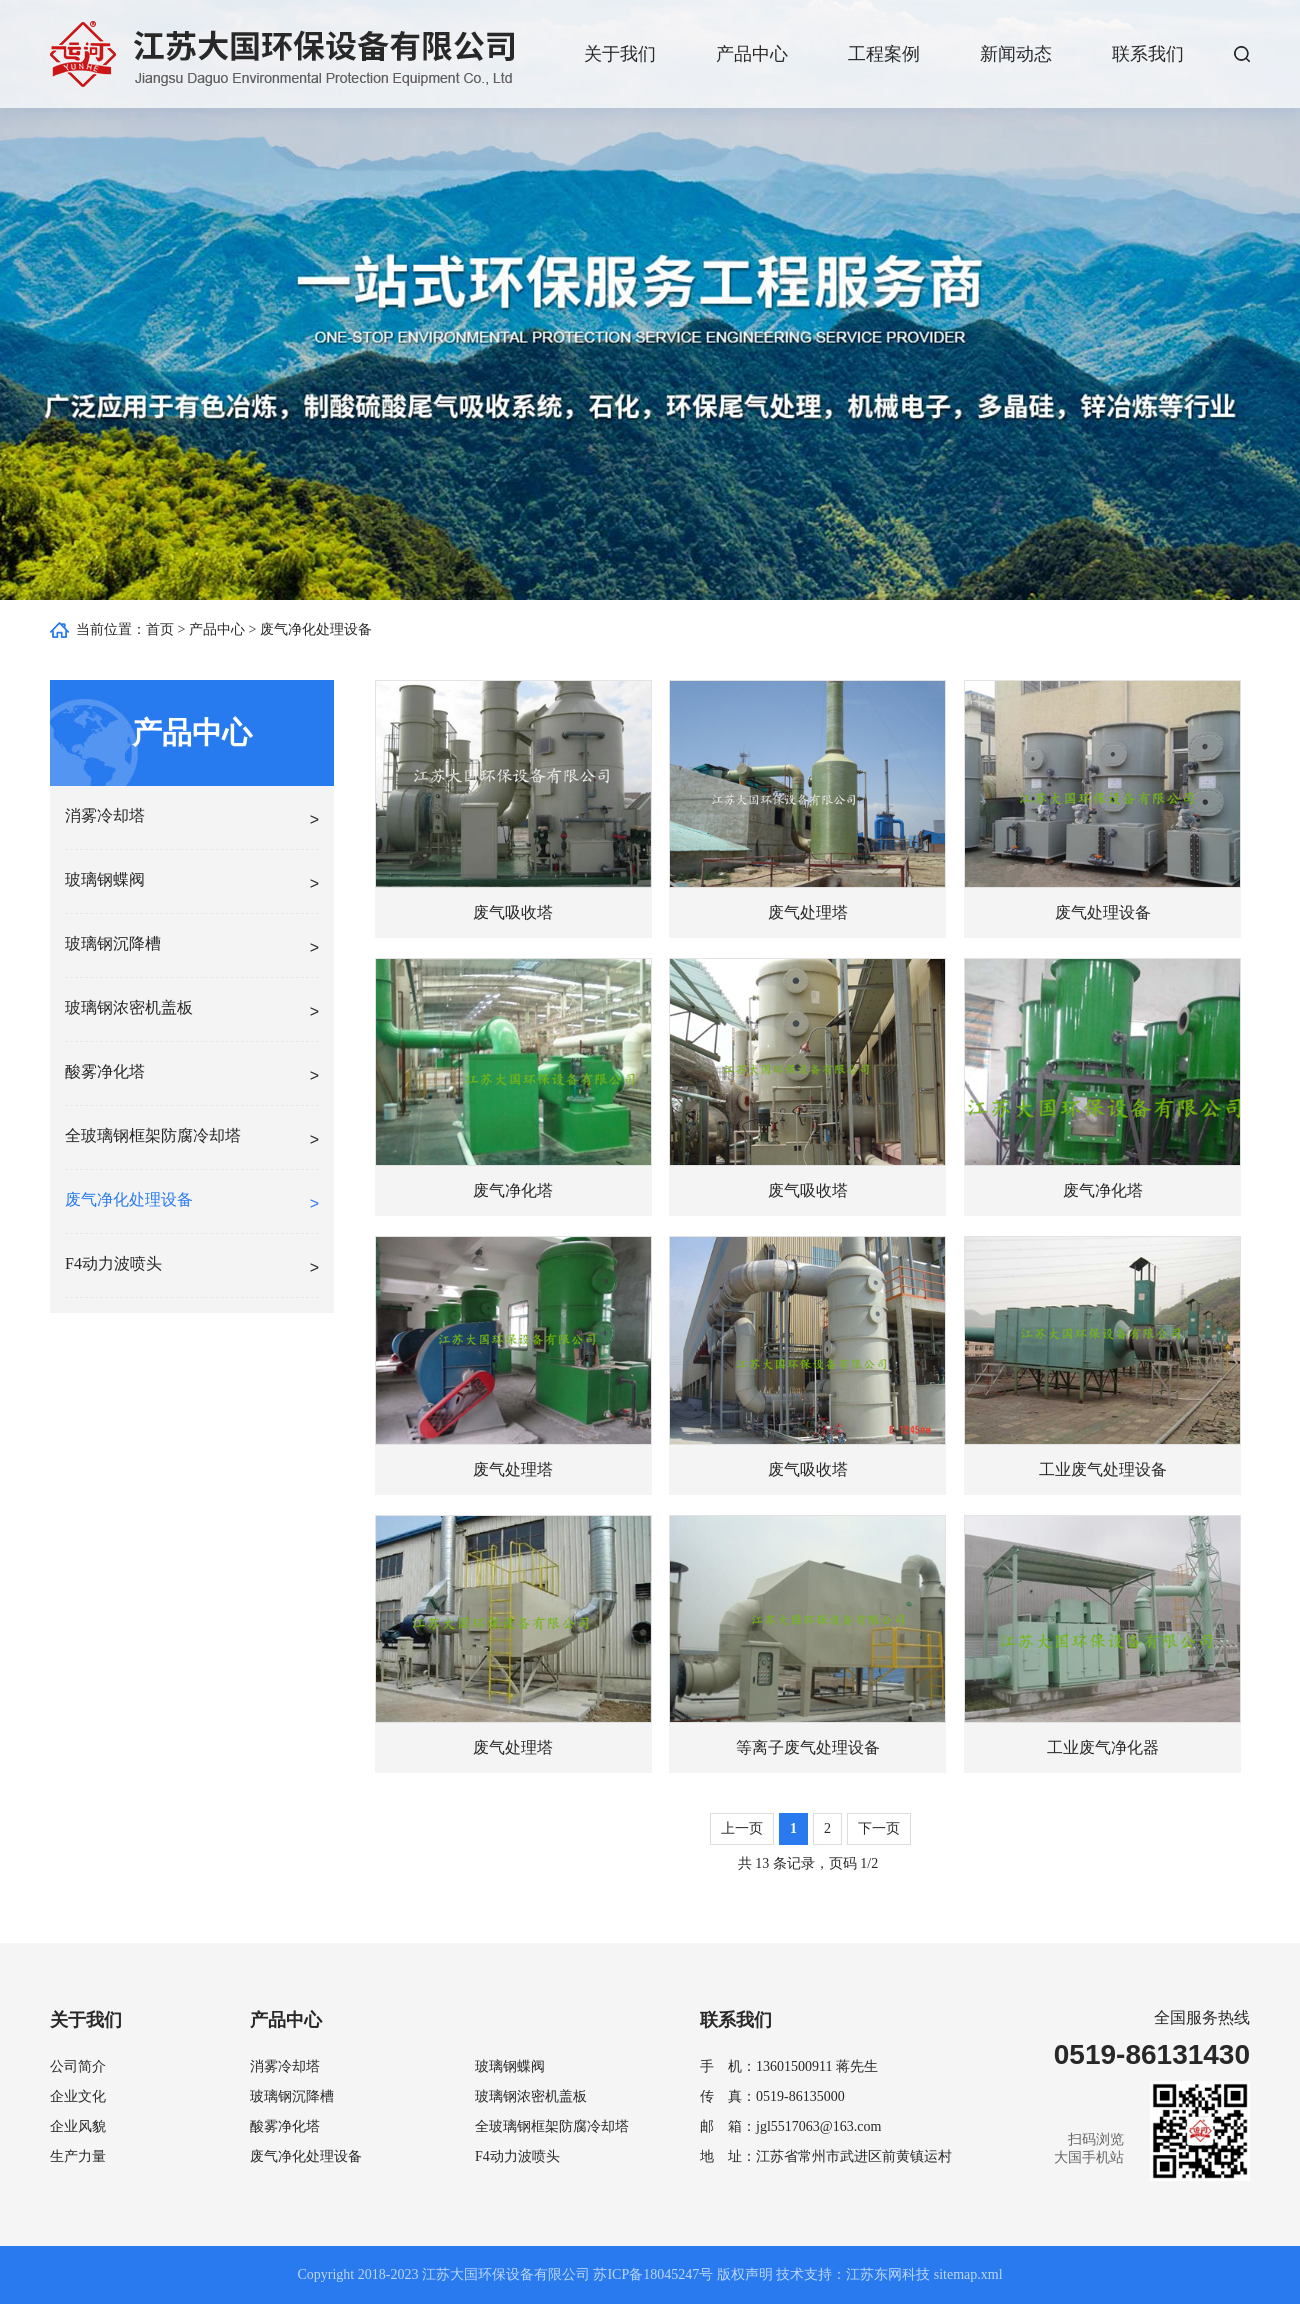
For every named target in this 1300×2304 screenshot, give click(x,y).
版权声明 (745, 2274)
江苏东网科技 (888, 2274)
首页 (160, 629)
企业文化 (78, 2096)
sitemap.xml (968, 2274)
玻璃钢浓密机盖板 (531, 2096)
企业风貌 (78, 2126)
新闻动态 (1016, 54)
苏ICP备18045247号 (653, 2274)
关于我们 (620, 54)
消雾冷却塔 (285, 2066)
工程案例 (884, 54)
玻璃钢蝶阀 (510, 2066)
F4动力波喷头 (517, 2156)
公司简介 (78, 2066)
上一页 (742, 1828)
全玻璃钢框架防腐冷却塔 (552, 2126)
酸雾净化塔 (285, 2126)
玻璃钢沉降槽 (292, 2096)
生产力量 (78, 2156)
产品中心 (752, 54)
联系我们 (1148, 54)
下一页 (879, 1828)
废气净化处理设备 (316, 629)
